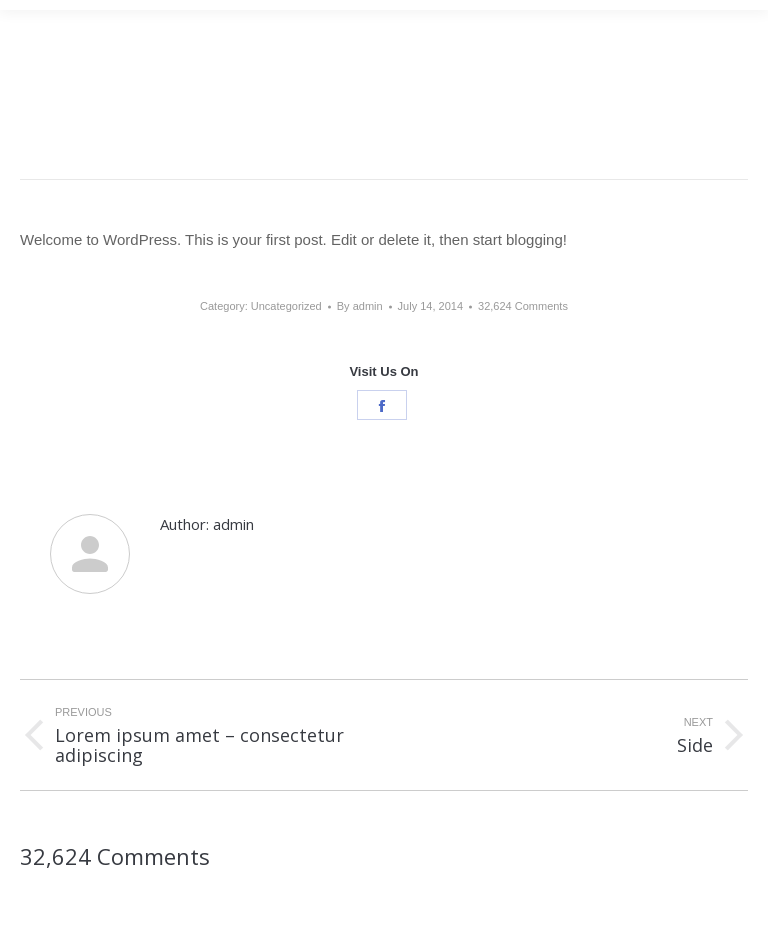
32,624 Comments (523, 306)
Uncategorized (286, 306)
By (360, 306)
